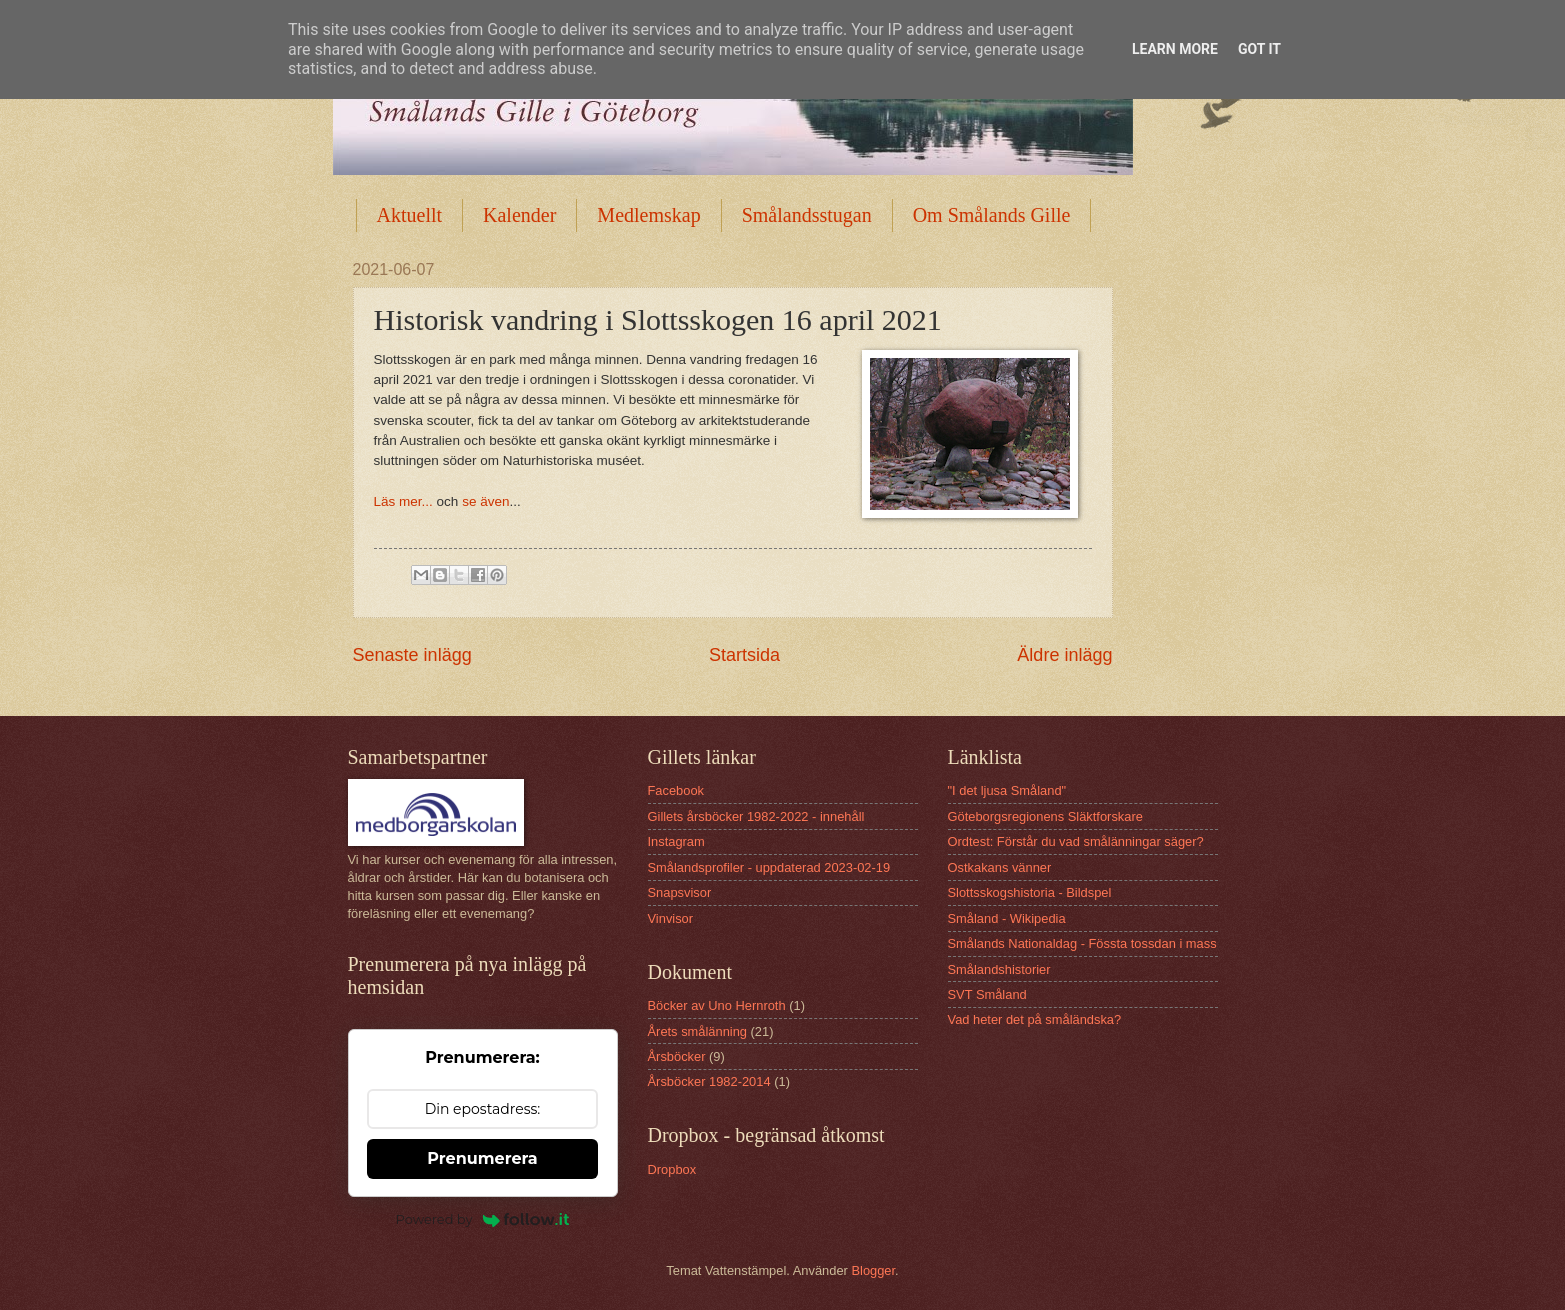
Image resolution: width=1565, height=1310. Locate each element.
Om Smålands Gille (992, 215)
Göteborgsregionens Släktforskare (1045, 816)
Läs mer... (403, 501)
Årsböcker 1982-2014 (709, 1081)
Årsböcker (677, 1056)
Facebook (676, 790)
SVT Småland (987, 994)
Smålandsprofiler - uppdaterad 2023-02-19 (769, 867)
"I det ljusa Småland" (1007, 790)
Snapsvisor (680, 892)
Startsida (744, 655)
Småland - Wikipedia (1007, 918)
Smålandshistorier (999, 969)
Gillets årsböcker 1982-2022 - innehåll (756, 816)
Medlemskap (648, 215)
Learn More (1175, 49)
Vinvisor (671, 918)
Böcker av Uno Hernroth (717, 1005)
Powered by (483, 1219)
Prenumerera (482, 1158)
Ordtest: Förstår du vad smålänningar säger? (1076, 841)
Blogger (873, 1270)
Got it (1259, 49)
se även (485, 501)
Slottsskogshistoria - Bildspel (1030, 892)
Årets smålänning (697, 1031)
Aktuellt (410, 215)
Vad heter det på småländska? (1035, 1019)
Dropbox (672, 1169)
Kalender (519, 215)
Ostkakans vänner (1000, 867)
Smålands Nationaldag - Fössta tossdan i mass (1082, 943)
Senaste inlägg (412, 655)
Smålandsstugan (807, 215)
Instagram (676, 841)
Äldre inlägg (1064, 655)
